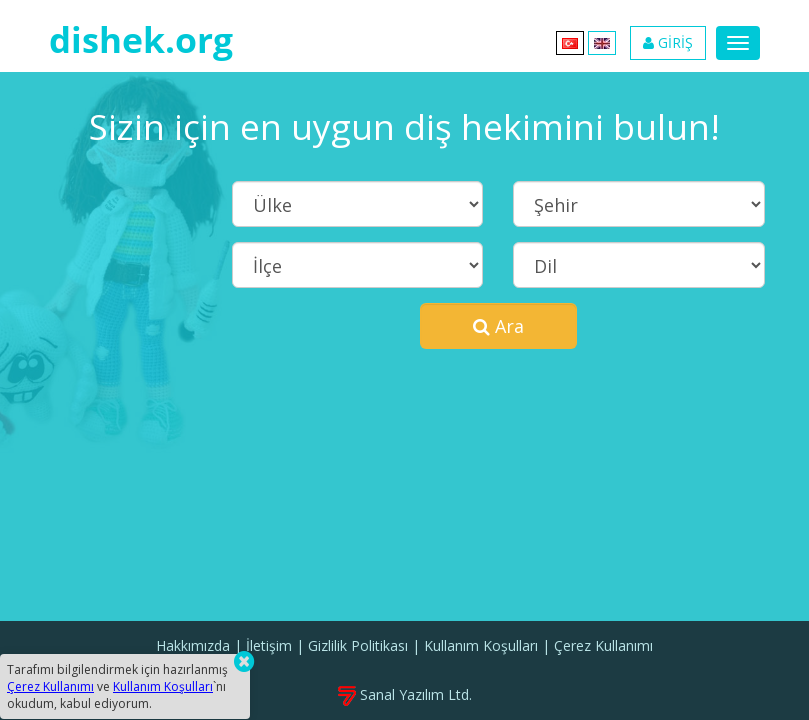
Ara (498, 326)
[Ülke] (357, 204)
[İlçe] (357, 265)
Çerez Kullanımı (603, 645)
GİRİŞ (668, 42)
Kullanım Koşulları (481, 645)
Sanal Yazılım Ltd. (405, 694)
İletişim (269, 645)
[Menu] (738, 43)
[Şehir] (638, 204)
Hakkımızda (193, 645)
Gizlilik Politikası (358, 645)
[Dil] (638, 265)
